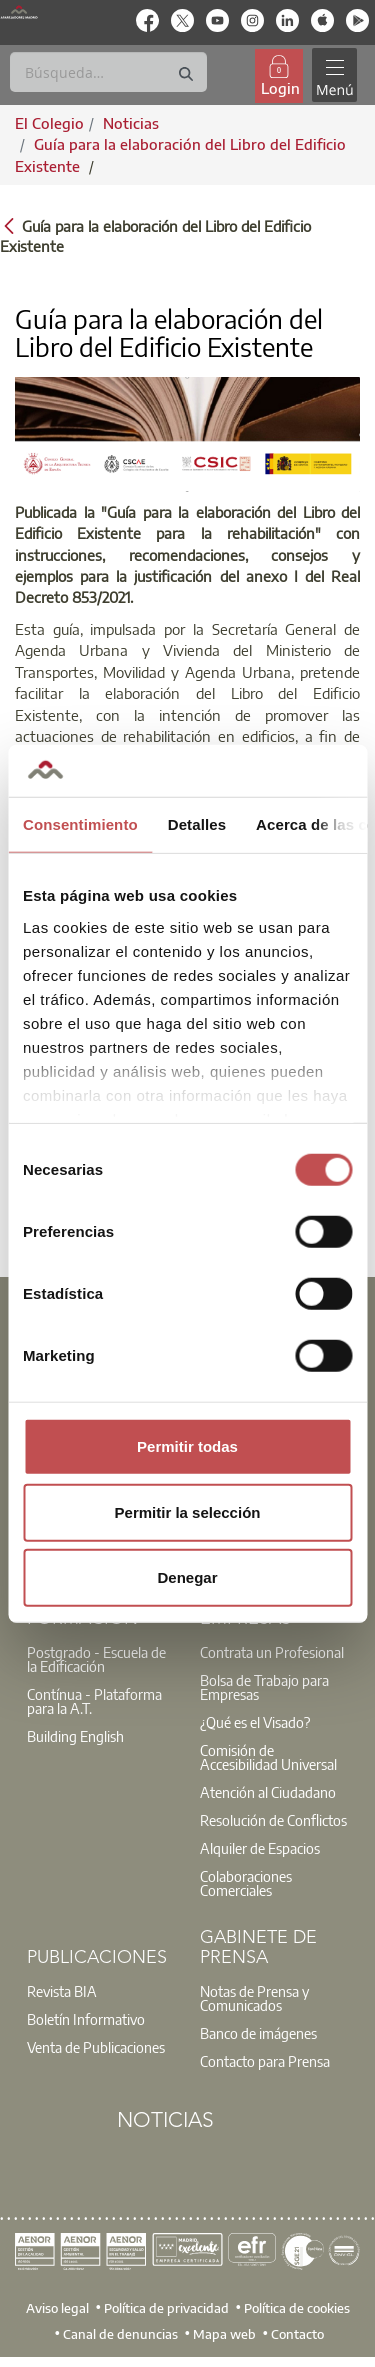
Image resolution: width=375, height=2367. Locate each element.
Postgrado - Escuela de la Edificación (96, 1659)
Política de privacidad (166, 2308)
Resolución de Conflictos (273, 1820)
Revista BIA (62, 1991)
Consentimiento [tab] (80, 824)
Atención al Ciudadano (268, 1792)
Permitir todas (187, 1446)
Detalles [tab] (197, 824)
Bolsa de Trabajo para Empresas (264, 1687)
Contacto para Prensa (265, 2061)
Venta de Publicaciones (96, 2047)
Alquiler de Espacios (260, 1848)
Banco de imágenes (258, 2033)
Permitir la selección (188, 1511)
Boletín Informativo (86, 2019)
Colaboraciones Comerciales (246, 1883)
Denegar (187, 1577)
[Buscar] (108, 72)
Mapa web (224, 2334)
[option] (101, 1659)
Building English (75, 1736)
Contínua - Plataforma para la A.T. (94, 1701)
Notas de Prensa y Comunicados (254, 1998)
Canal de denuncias (120, 2334)
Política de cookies (297, 2308)
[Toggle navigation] (334, 75)
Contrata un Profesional (272, 1652)
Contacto (297, 2334)
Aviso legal (57, 2308)
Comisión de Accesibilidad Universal (268, 1757)
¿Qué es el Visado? (255, 1722)
